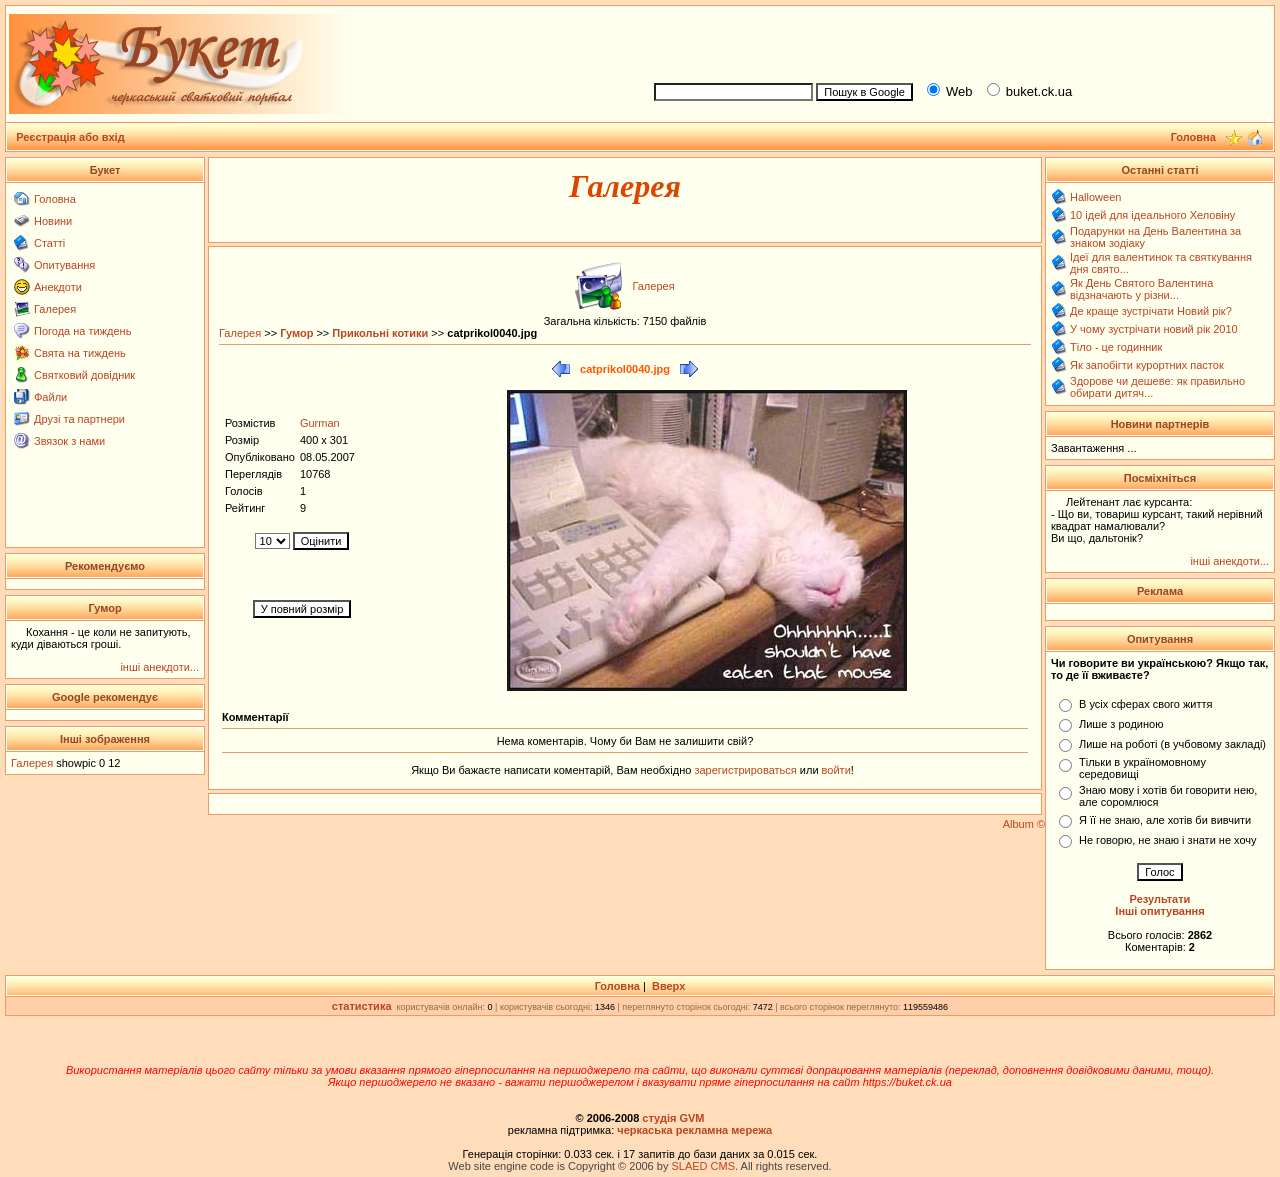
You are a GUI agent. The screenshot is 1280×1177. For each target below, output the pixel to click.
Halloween (1095, 197)
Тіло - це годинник (1116, 347)
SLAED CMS (703, 1166)
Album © (1024, 824)
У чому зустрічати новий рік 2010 (1154, 329)
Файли (50, 397)
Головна (55, 199)
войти (835, 770)
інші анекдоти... (159, 667)
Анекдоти (58, 287)
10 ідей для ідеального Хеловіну (1152, 215)
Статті (49, 243)
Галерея (55, 309)
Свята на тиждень (80, 353)
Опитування (64, 265)
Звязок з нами (69, 441)
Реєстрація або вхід (70, 137)
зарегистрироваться (746, 770)
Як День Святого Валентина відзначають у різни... (1141, 289)
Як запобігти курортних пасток (1147, 365)
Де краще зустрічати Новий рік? (1151, 311)
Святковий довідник (84, 375)
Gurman (320, 423)
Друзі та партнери (79, 419)
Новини (53, 221)
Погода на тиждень (82, 331)
